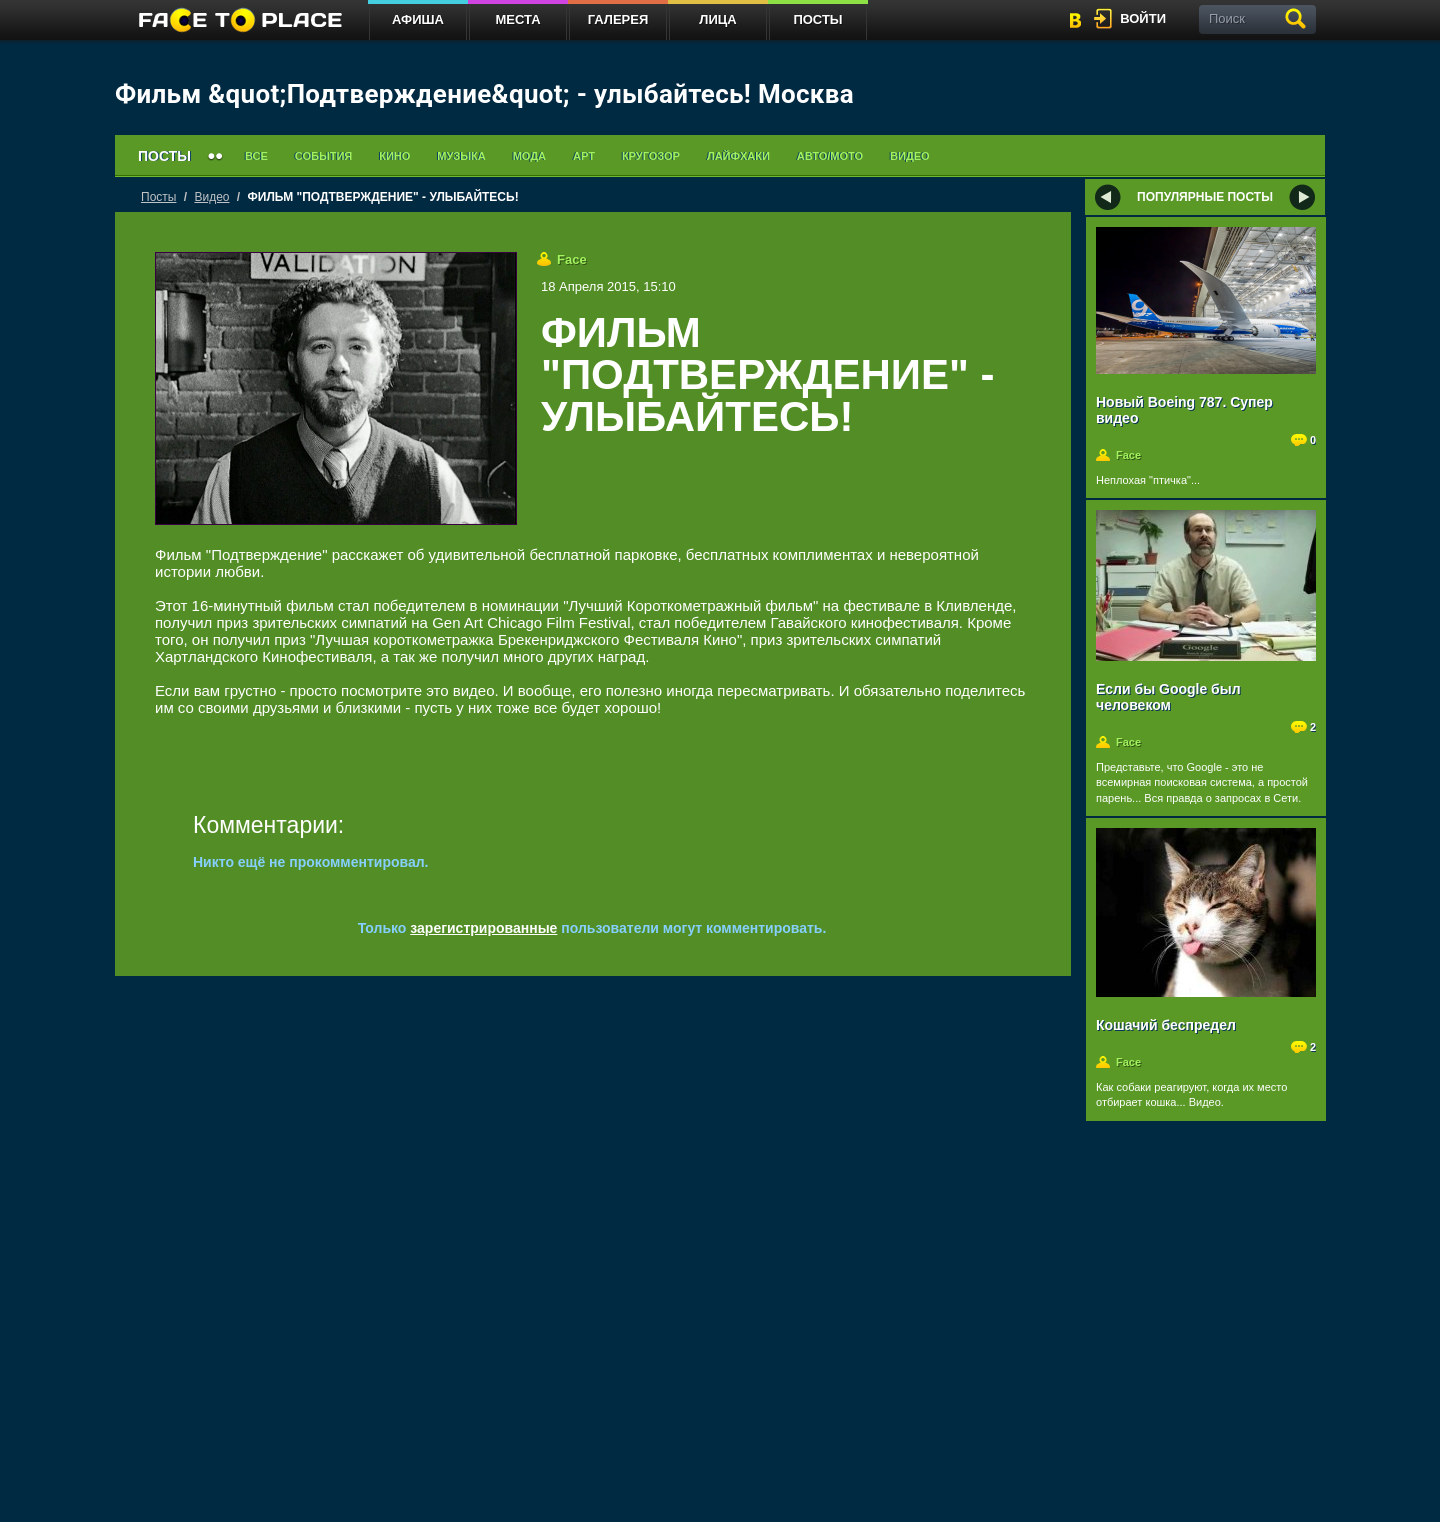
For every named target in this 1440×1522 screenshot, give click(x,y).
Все (256, 156)
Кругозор (651, 156)
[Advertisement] (786, 496)
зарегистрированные (483, 928)
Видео (910, 156)
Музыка (461, 156)
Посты (817, 19)
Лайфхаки (738, 156)
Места (517, 19)
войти (1143, 18)
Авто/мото (830, 156)
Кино (394, 156)
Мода (529, 156)
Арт (584, 156)
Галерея (618, 19)
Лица (717, 19)
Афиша (418, 19)
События (323, 156)
